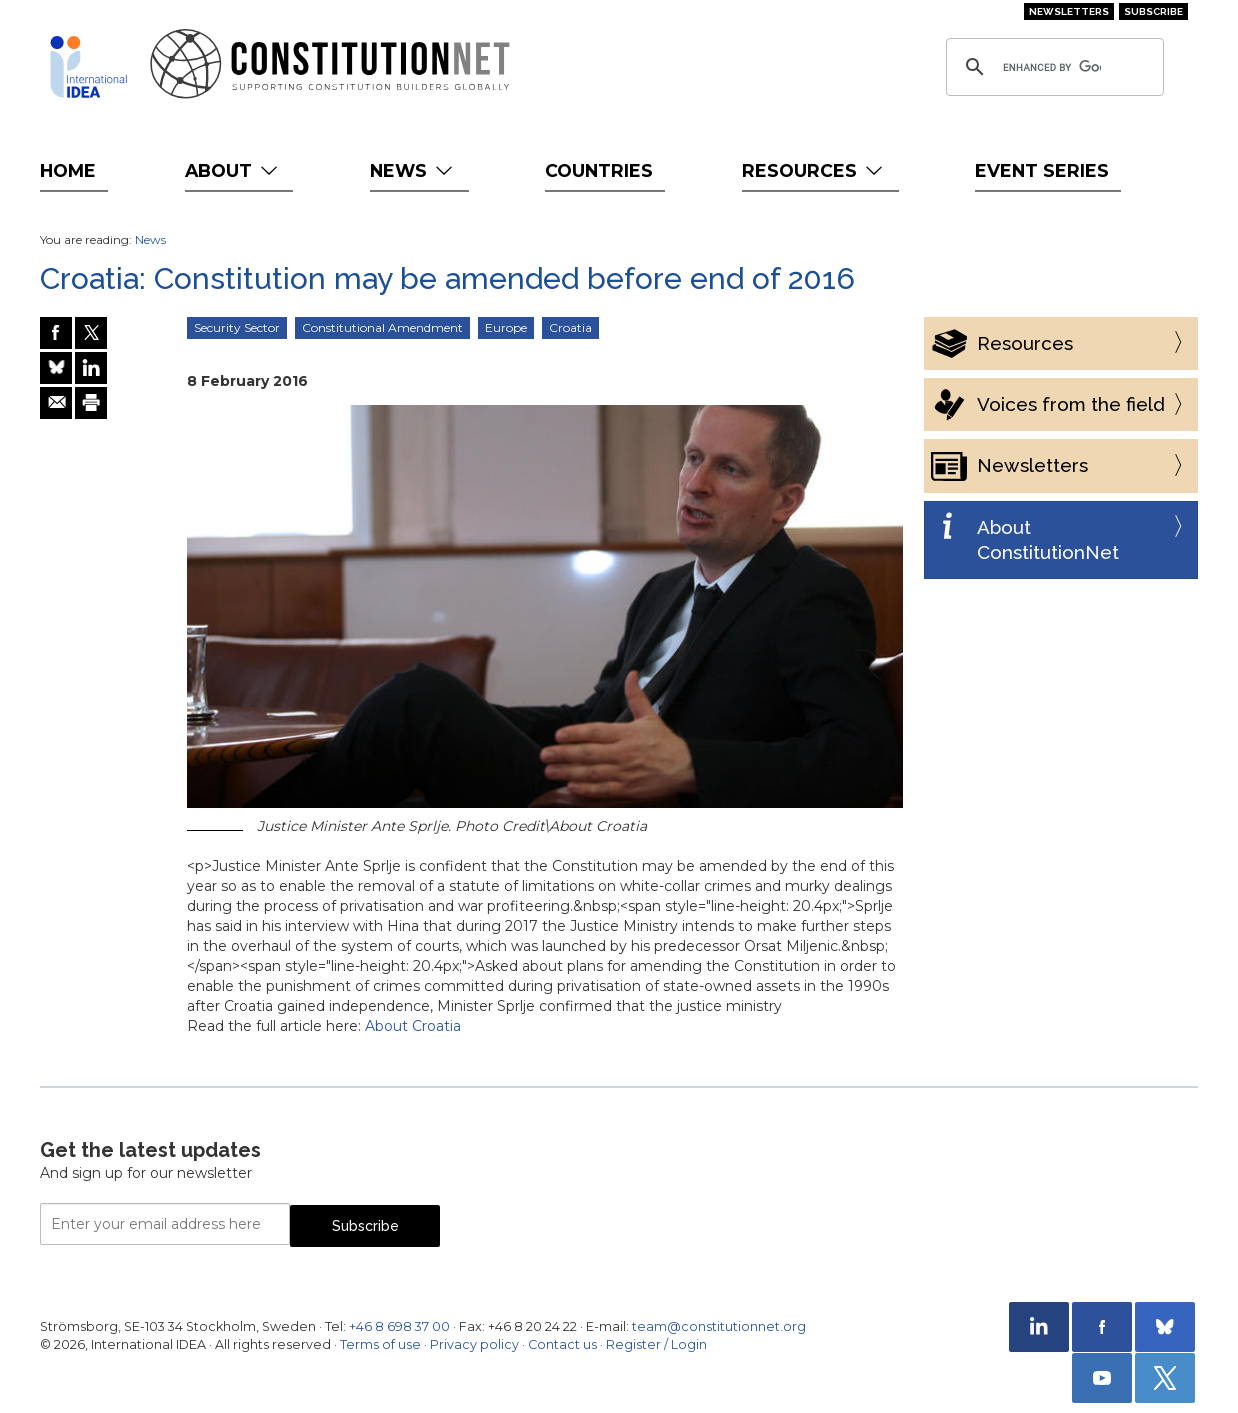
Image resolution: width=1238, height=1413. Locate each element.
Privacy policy (474, 1344)
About (233, 170)
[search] (1052, 67)
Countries (599, 170)
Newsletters (1069, 11)
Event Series (1042, 170)
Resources (814, 170)
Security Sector (237, 327)
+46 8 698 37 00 (399, 1326)
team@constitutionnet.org (719, 1326)
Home (68, 170)
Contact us (562, 1344)
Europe (506, 327)
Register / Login (656, 1344)
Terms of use (380, 1344)
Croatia (570, 327)
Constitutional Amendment (382, 327)
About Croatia (413, 1026)
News (413, 170)
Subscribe (1153, 11)
